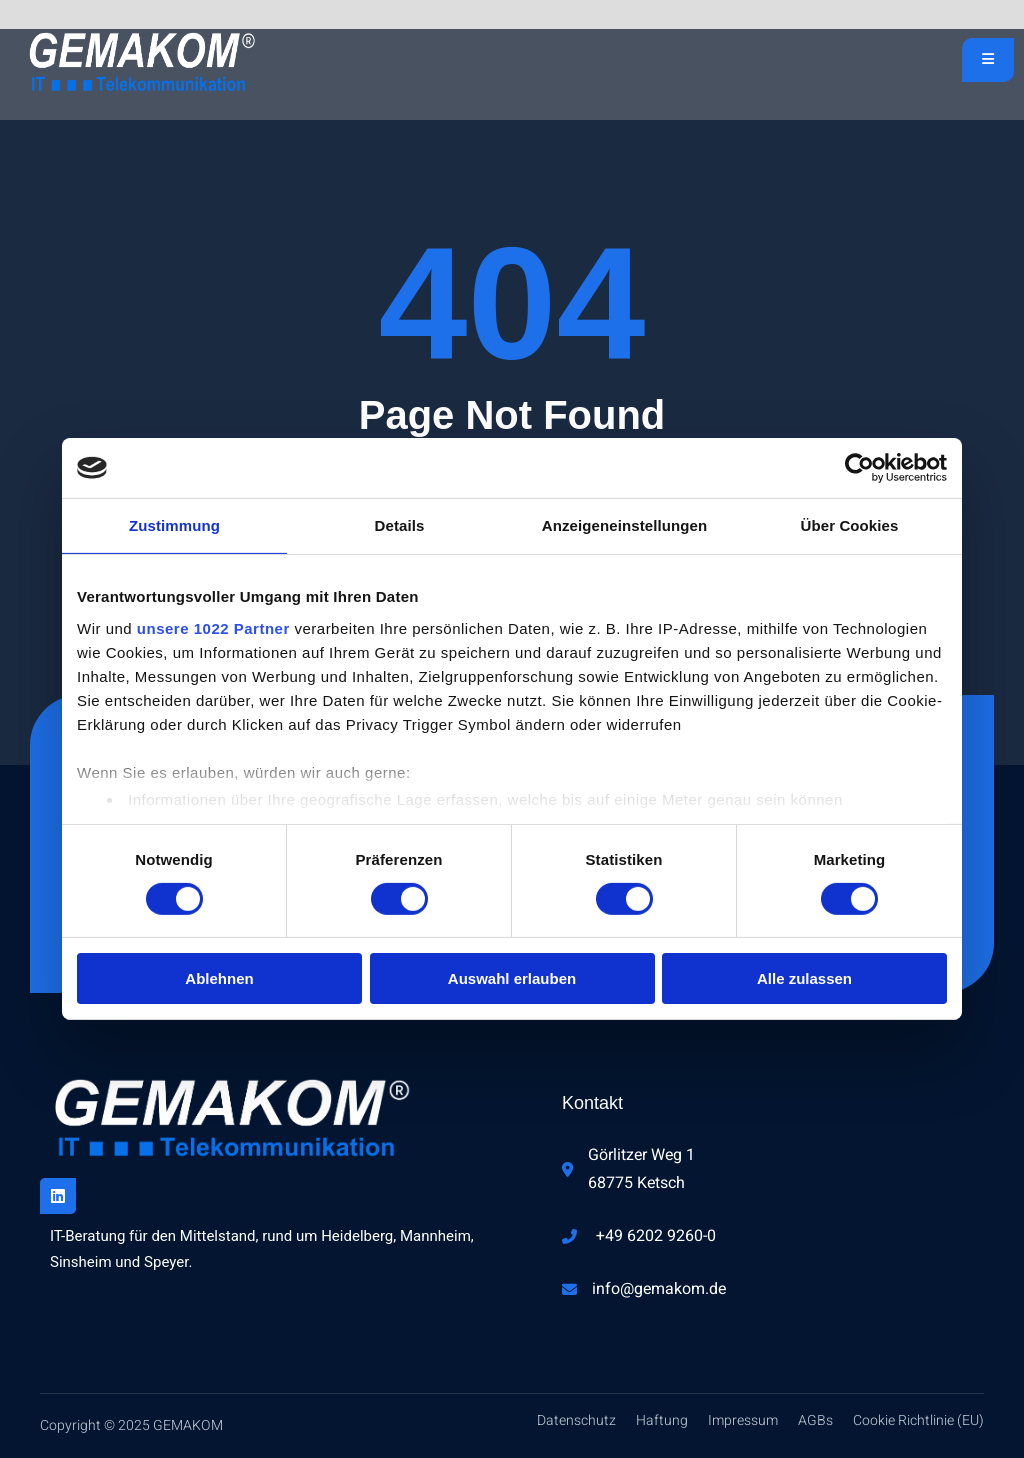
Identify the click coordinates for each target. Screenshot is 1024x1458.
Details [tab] (400, 525)
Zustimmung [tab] (174, 525)
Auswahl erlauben (512, 978)
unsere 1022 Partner (213, 627)
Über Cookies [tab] (850, 525)
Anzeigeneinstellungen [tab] (624, 525)
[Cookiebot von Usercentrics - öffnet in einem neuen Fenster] (859, 468)
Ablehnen (219, 978)
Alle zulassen (804, 978)
